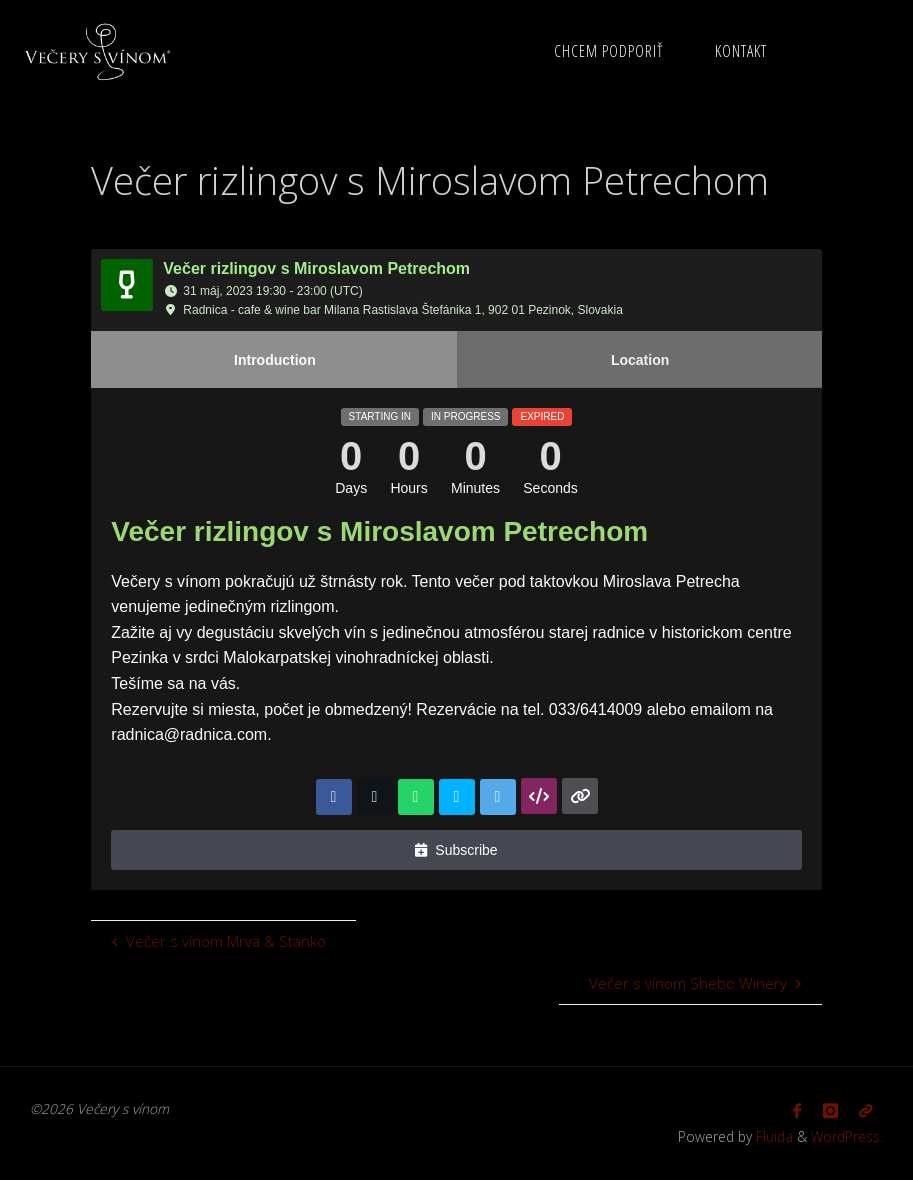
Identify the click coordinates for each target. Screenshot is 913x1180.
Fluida (772, 1136)
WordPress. (847, 1136)
